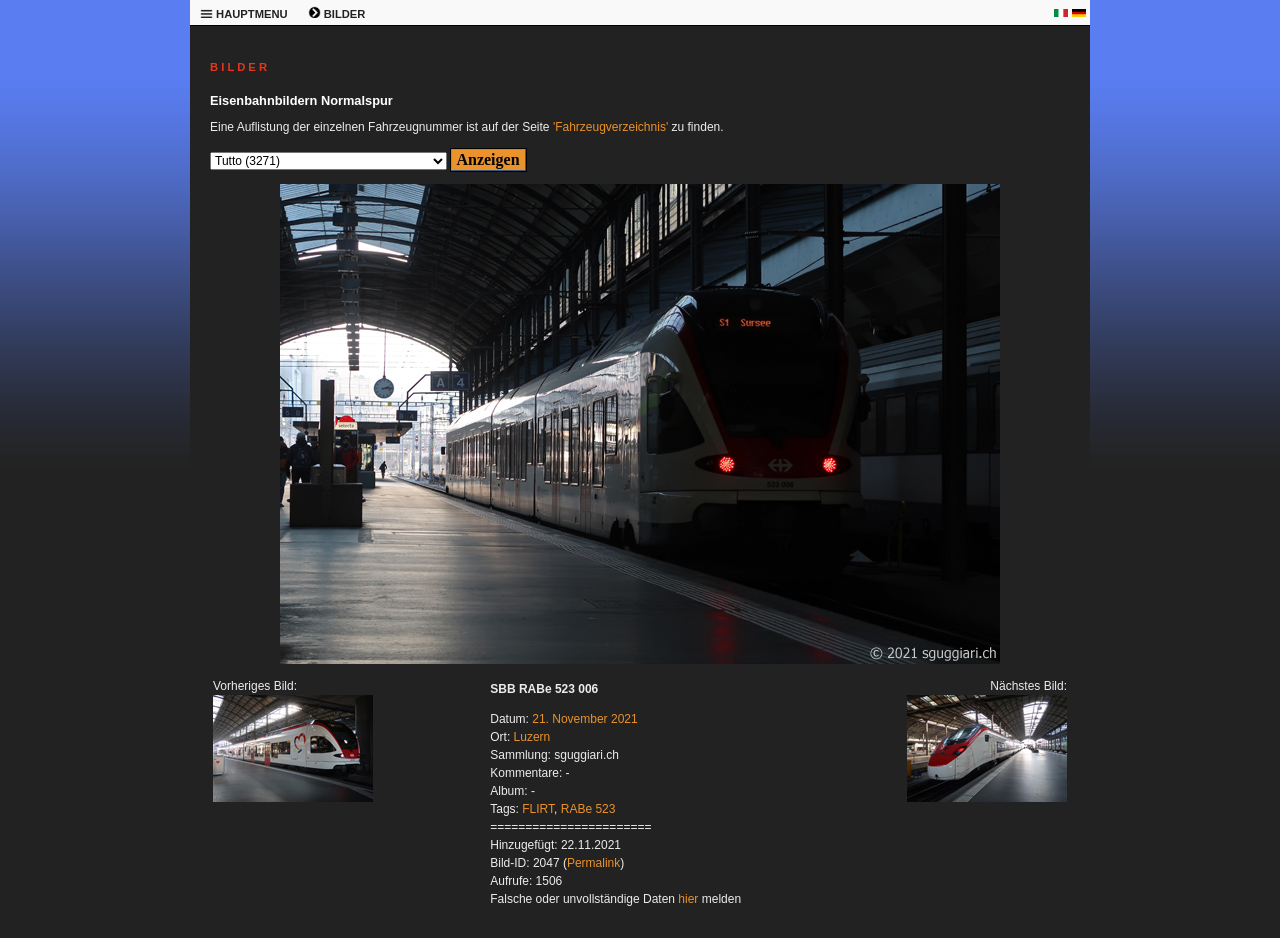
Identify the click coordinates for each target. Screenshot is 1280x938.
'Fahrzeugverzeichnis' (610, 127)
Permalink (593, 863)
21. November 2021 (584, 719)
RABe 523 (588, 809)
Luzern (532, 737)
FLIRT (538, 809)
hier (688, 899)
